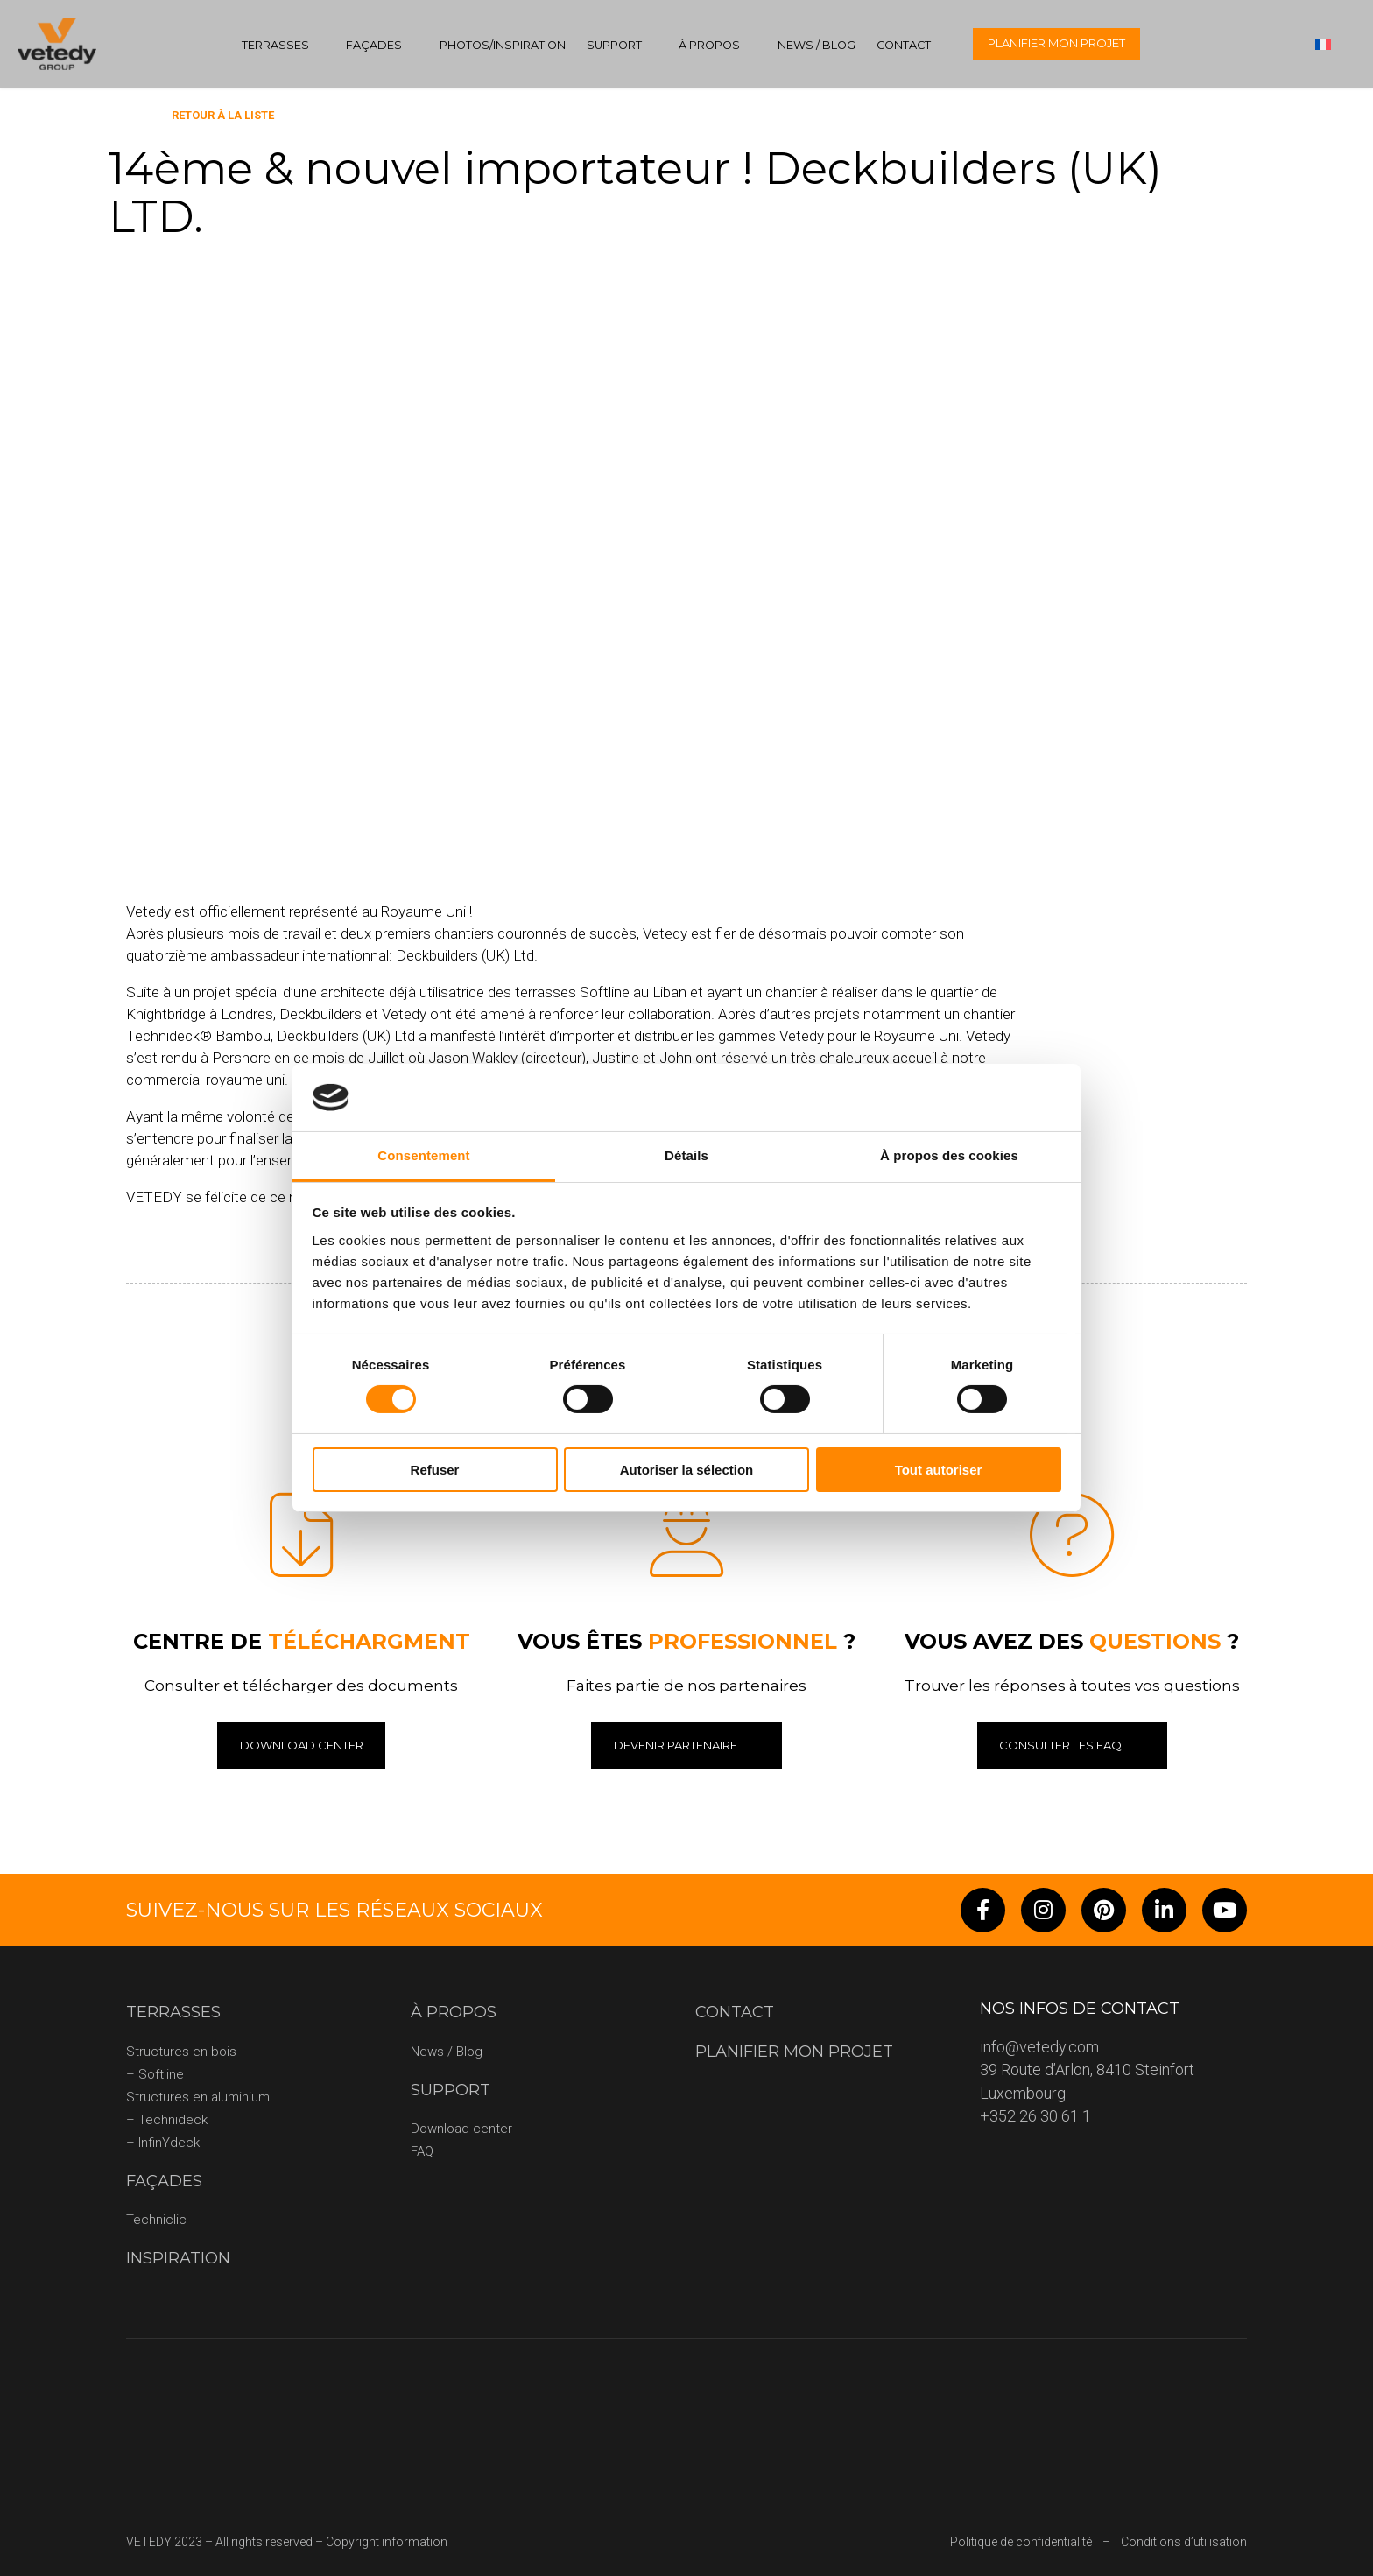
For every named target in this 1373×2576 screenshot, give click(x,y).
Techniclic (156, 2220)
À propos (709, 45)
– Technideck (167, 2120)
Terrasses (275, 45)
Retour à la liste (223, 115)
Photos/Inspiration (503, 45)
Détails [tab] (686, 1155)
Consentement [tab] (423, 1155)
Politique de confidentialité (1021, 2542)
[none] (1330, 43)
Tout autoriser (938, 1469)
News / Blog (816, 45)
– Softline (155, 2074)
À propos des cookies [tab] (949, 1155)
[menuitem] (1330, 43)
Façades (374, 45)
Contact (904, 45)
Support (614, 45)
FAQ (422, 2151)
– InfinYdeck (163, 2142)
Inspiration (178, 2258)
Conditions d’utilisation (1184, 2542)
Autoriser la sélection (687, 1469)
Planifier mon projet (1056, 43)
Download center (461, 2128)
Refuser (435, 1469)
